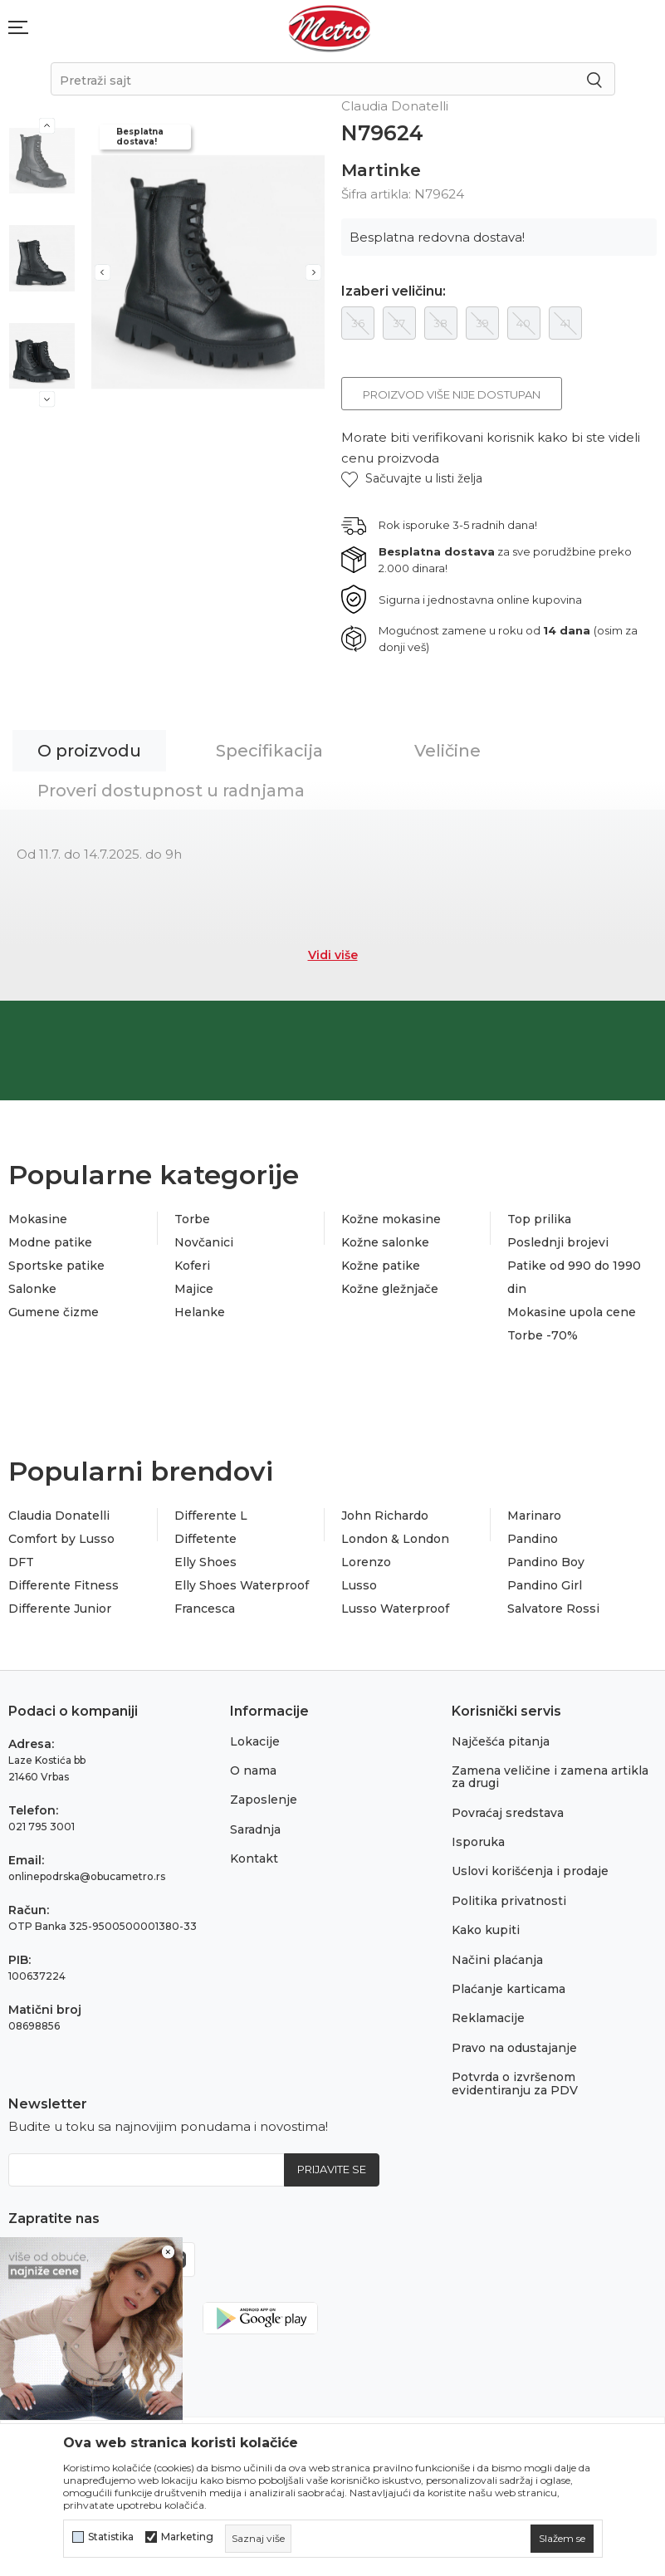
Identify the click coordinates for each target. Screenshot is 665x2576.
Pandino (532, 1538)
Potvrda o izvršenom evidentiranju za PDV (515, 2083)
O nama (253, 1770)
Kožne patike (380, 1265)
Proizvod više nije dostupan (451, 394)
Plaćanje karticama (508, 1988)
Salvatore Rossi (553, 1608)
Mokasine (37, 1219)
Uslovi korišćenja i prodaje (530, 1870)
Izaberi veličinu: (393, 291)
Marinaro (534, 1515)
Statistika (111, 2537)
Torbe (192, 1219)
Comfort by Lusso (61, 1538)
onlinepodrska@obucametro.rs (86, 1876)
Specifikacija (269, 751)
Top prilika (539, 1219)
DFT (21, 1562)
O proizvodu (89, 751)
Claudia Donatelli (59, 1515)
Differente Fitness (63, 1585)
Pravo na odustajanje (514, 2047)
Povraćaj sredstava (508, 1812)
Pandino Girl (544, 1585)
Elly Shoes (205, 1562)
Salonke (32, 1288)
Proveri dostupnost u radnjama (171, 791)
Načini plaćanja (497, 1959)
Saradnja (255, 1829)
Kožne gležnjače (389, 1288)
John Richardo (384, 1515)
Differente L (210, 1515)
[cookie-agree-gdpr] (562, 2539)
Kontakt (254, 1858)
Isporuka (478, 1841)
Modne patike (50, 1242)
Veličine (447, 751)
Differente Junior (59, 1608)
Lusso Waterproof (395, 1608)
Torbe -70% (542, 1335)
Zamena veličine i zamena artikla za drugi (550, 1776)
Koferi (192, 1265)
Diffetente (205, 1538)
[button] (411, 478)
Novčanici (203, 1242)
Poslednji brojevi (558, 1242)
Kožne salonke (385, 1242)
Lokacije (255, 1741)
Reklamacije (488, 2017)
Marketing (187, 2537)
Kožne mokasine (391, 1219)
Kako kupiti (486, 1929)
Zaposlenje (263, 1799)
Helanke (199, 1312)
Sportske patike (56, 1265)
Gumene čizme (53, 1312)
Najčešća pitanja (501, 1741)
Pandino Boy (545, 1562)
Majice (193, 1288)
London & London (395, 1538)
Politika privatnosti (509, 1900)
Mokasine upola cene (571, 1312)
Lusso (359, 1585)
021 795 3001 (41, 1826)
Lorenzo (366, 1562)
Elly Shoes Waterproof (241, 1585)
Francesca (204, 1608)
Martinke (381, 170)
